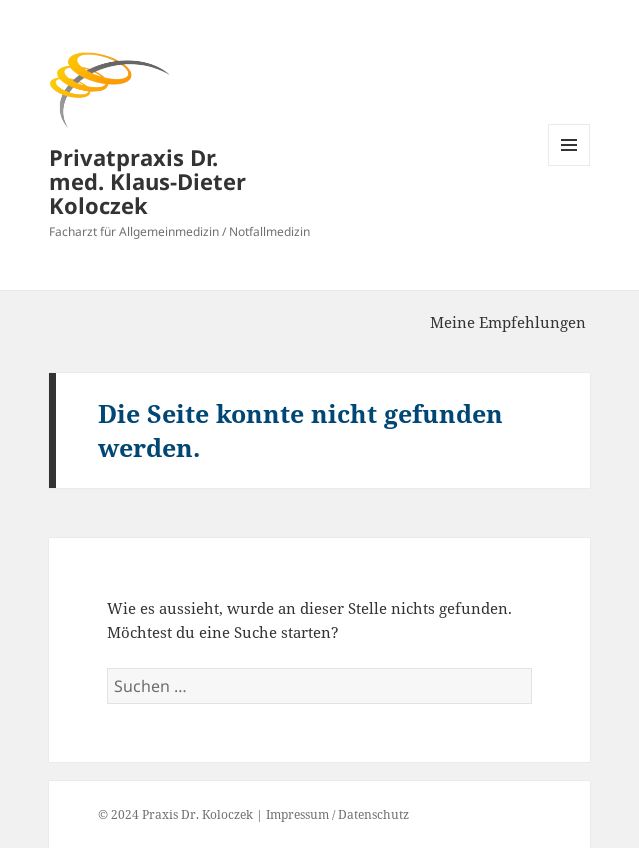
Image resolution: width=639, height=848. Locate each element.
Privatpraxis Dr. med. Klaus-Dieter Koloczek (147, 181)
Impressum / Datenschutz (337, 814)
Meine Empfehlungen (508, 322)
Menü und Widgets (569, 165)
